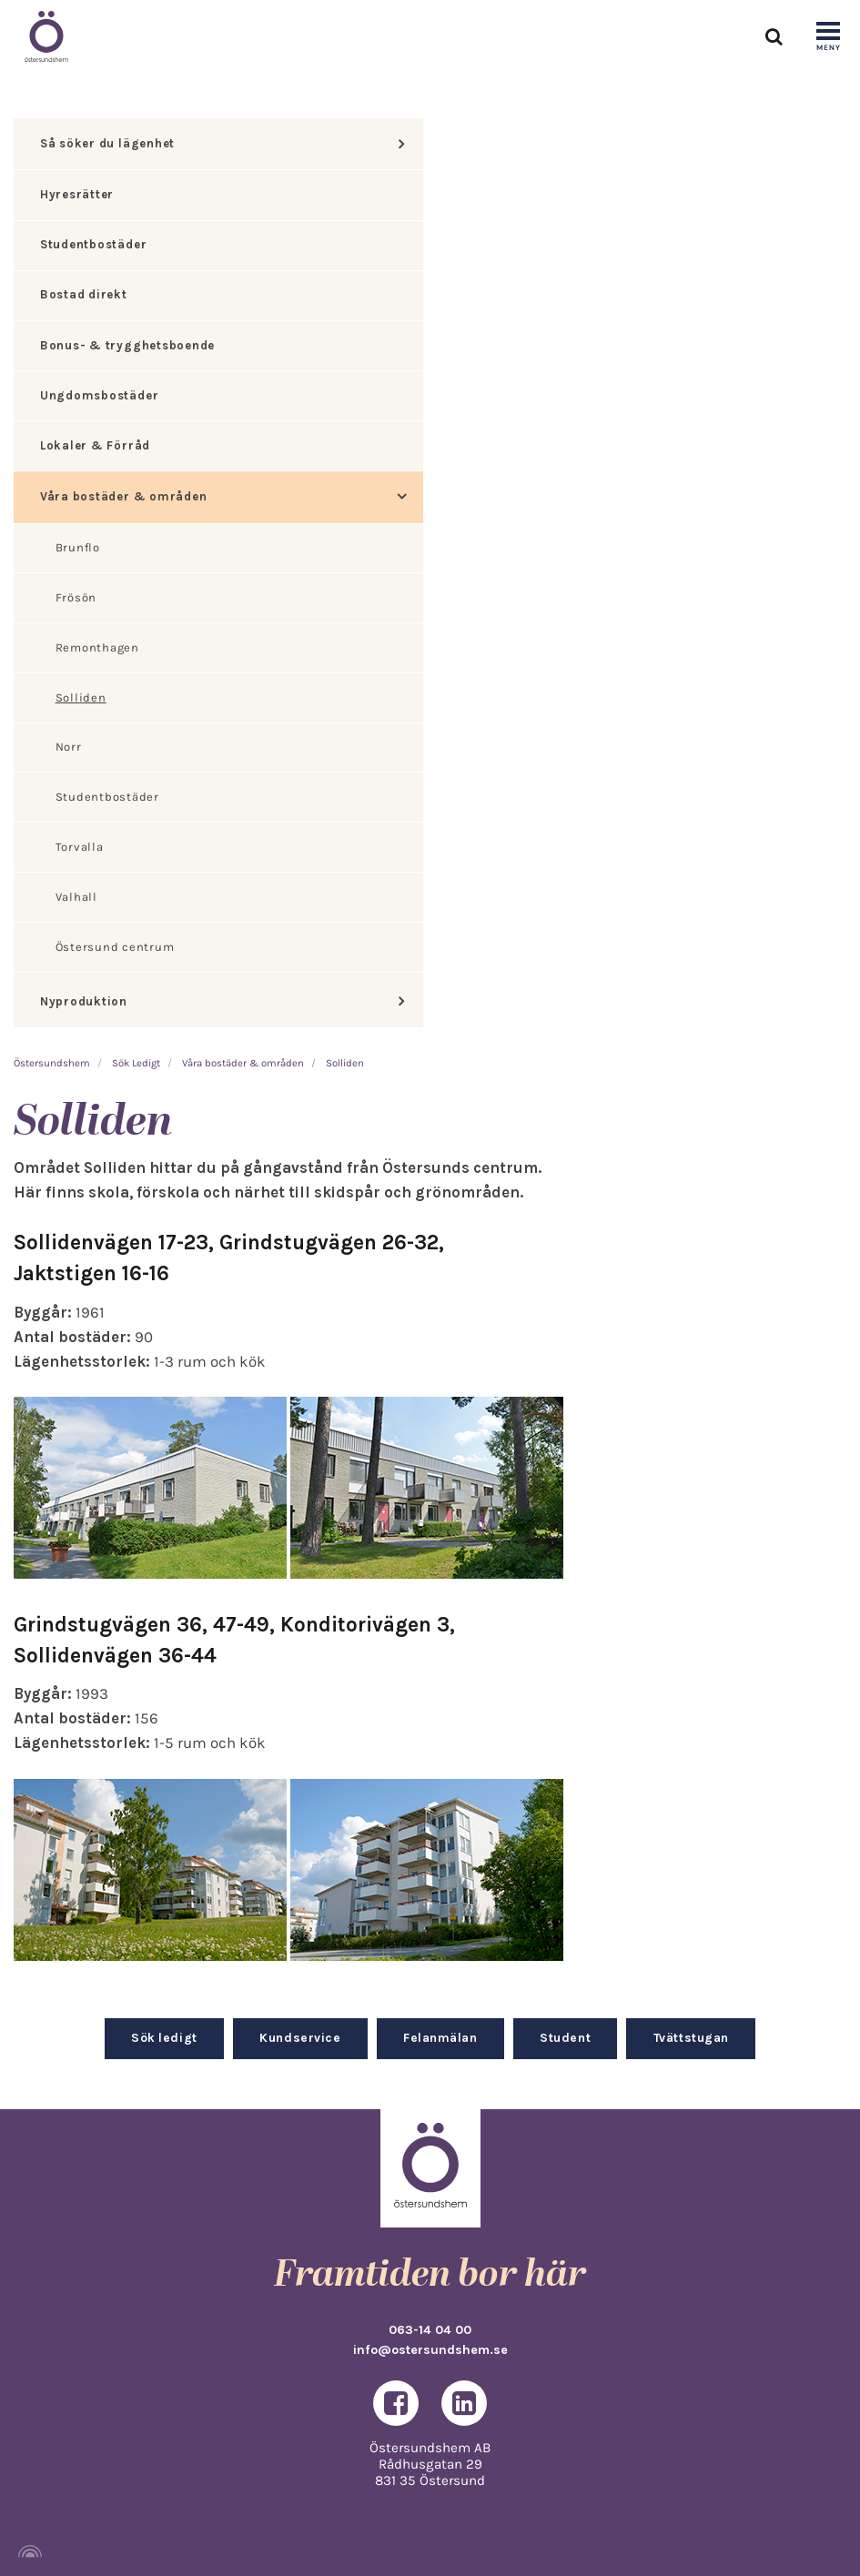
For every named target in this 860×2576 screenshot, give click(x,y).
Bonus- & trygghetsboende (127, 345)
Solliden (81, 697)
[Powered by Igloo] (27, 2551)
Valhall (76, 897)
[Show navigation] (828, 37)
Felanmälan (440, 2037)
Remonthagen (97, 647)
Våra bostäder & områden (123, 496)
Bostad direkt (83, 294)
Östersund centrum (115, 947)
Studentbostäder (93, 244)
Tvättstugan (691, 2037)
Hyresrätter (77, 194)
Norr (69, 746)
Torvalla (80, 847)
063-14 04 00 (430, 2330)
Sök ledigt (164, 2037)
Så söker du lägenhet (107, 143)
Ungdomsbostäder (99, 395)
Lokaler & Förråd (95, 445)
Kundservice (299, 2037)
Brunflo (78, 547)
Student (565, 2037)
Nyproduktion (83, 1001)
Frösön (76, 597)
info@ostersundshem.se (430, 2350)
